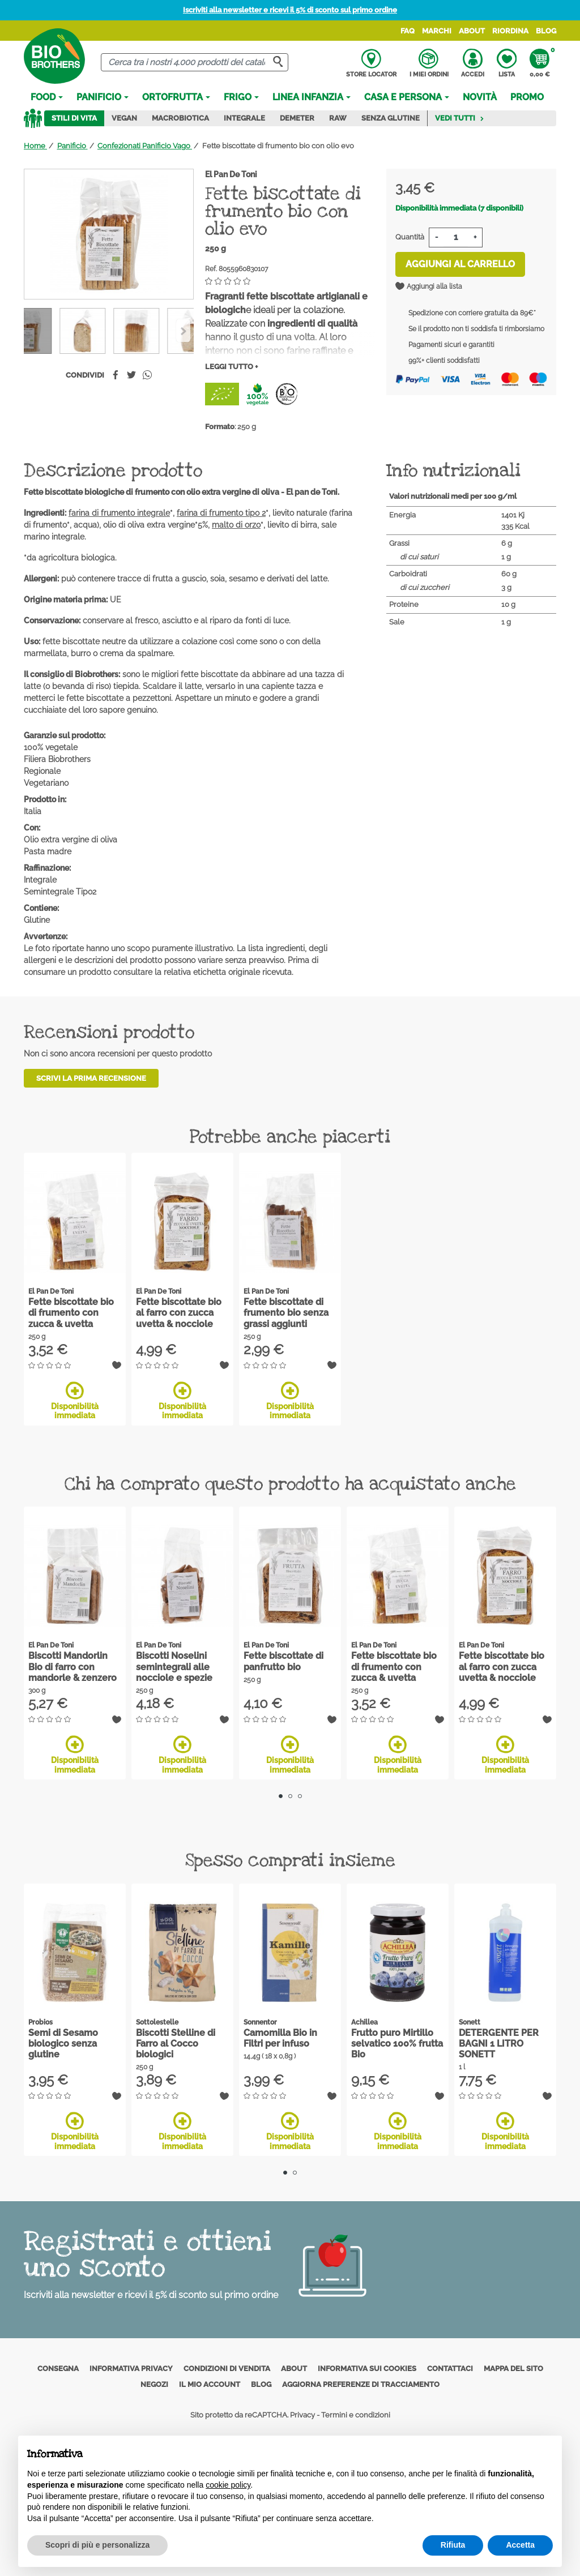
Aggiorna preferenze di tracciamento (361, 2384)
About (472, 31)
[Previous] (183, 330)
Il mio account (209, 2384)
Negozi (154, 2384)
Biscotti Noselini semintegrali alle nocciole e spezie (174, 1666)
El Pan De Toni (231, 174)
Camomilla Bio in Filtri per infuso (280, 2038)
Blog (546, 31)
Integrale (244, 118)
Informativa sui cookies (367, 2368)
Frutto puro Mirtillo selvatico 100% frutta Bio (397, 2043)
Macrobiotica (180, 118)
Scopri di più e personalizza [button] (97, 2544)
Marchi (436, 31)
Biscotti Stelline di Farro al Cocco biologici (175, 2043)
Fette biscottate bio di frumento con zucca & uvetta (71, 1312)
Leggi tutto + (231, 366)
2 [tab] (290, 1796)
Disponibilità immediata (75, 1400)
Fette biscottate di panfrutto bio (283, 1661)
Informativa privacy (131, 2368)
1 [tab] (280, 1796)
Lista (507, 63)
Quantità (409, 237)
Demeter (297, 118)
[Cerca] (194, 62)
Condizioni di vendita (227, 2368)
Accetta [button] (520, 2544)
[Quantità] (455, 237)
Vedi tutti (459, 118)
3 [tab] (300, 1796)
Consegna (58, 2368)
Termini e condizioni (355, 2415)
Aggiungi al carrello (460, 264)
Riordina (510, 31)
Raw (338, 118)
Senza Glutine (390, 118)
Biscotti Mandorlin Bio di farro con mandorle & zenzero (72, 1666)
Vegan (124, 118)
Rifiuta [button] (453, 2544)
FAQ (407, 31)
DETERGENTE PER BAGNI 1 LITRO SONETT (499, 2043)
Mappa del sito (513, 2368)
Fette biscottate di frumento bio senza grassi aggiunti (286, 1312)
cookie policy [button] (228, 2484)
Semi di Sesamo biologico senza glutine (63, 2043)
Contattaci (450, 2368)
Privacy (302, 2415)
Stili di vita (74, 118)
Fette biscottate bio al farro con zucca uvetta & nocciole (178, 1312)
